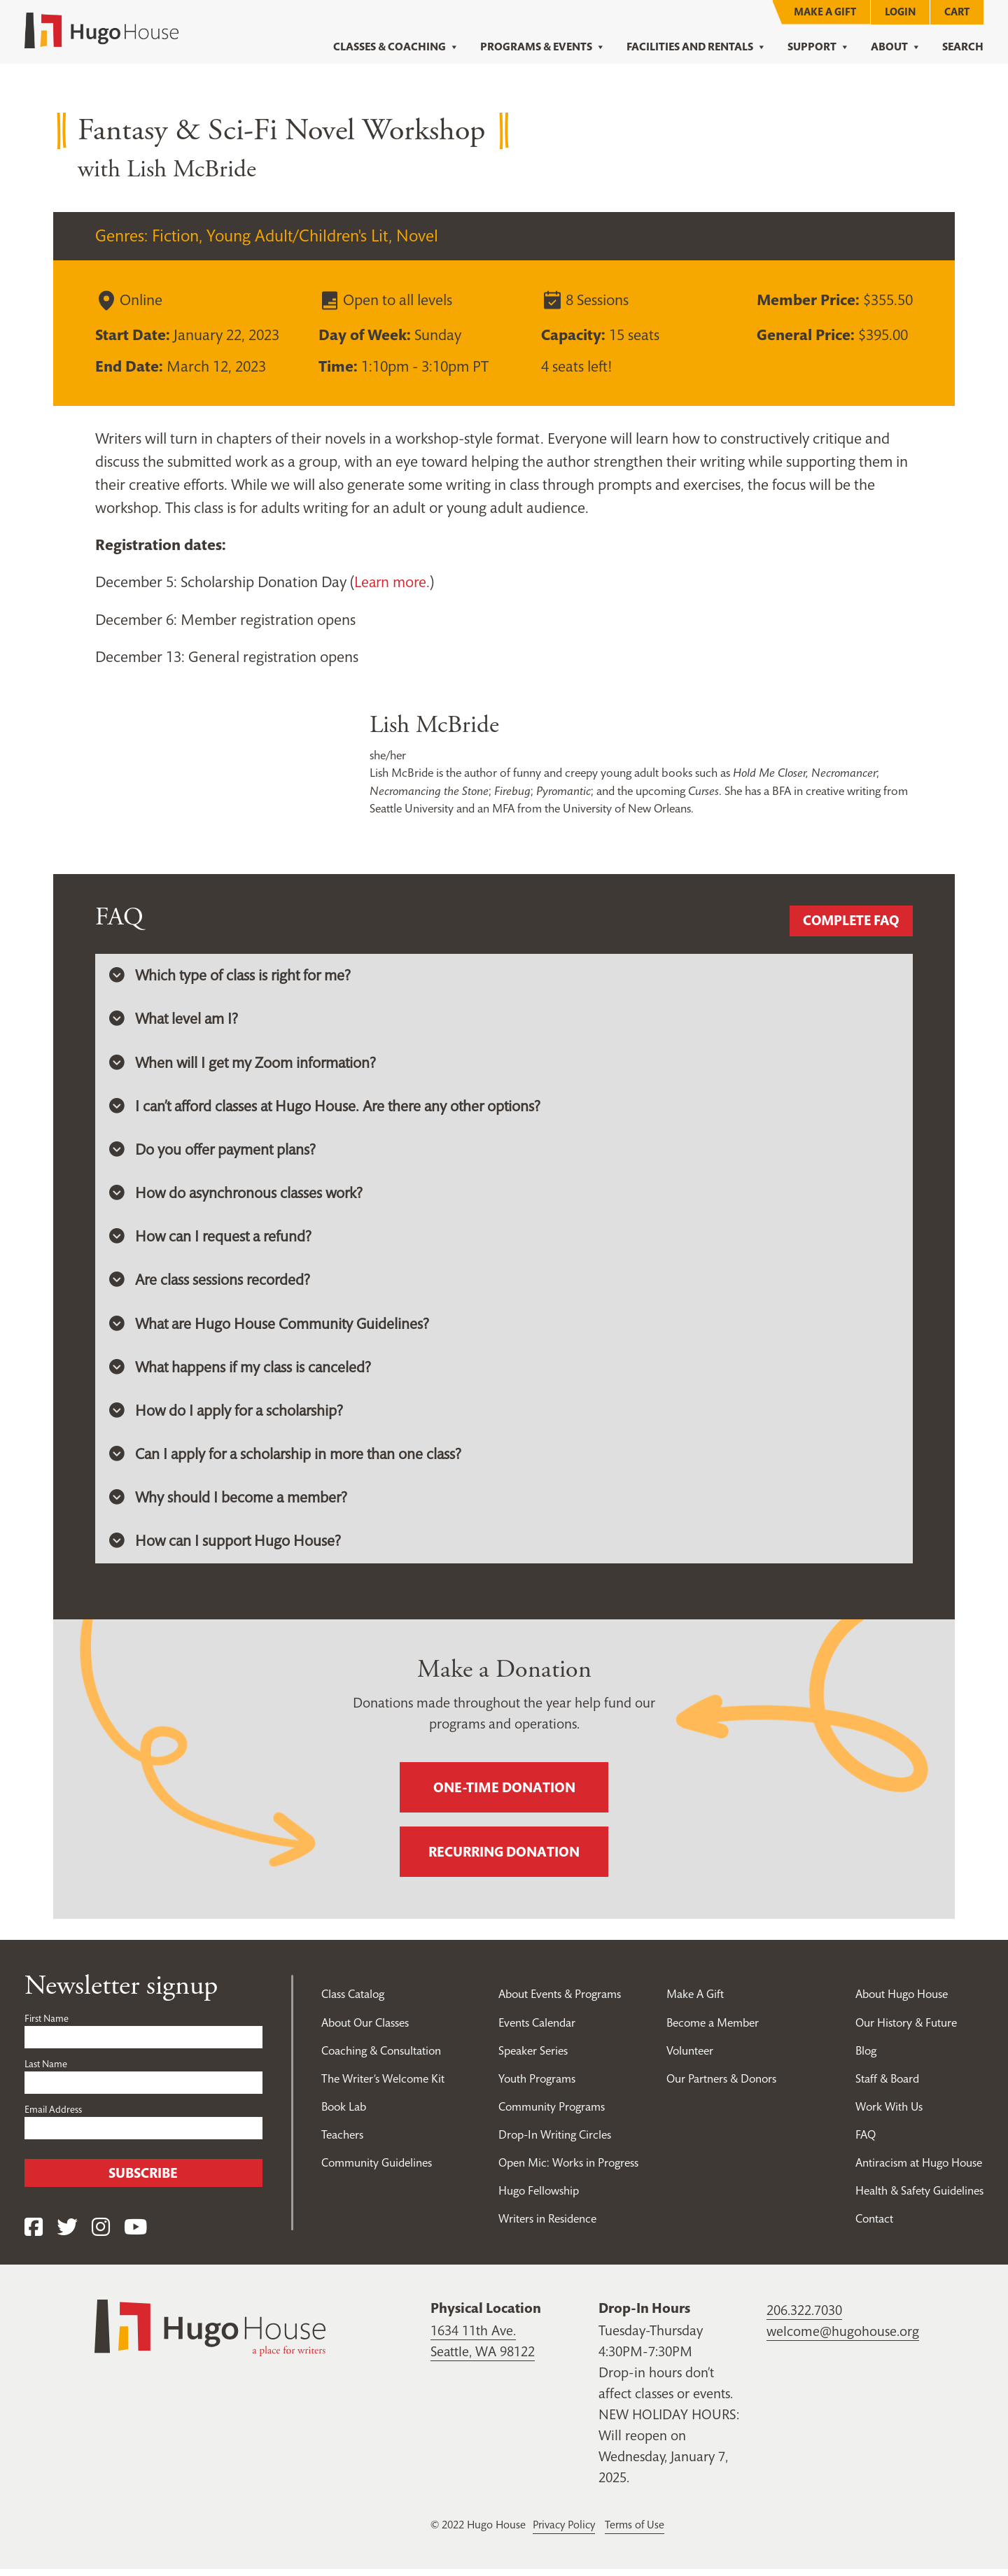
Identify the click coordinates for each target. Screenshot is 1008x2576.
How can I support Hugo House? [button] (226, 1548)
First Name (46, 2026)
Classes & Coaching (396, 47)
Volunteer (690, 2057)
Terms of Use (638, 2532)
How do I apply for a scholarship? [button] (228, 1416)
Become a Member (713, 2029)
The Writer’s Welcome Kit (384, 2085)
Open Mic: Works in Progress (567, 2169)
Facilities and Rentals (696, 47)
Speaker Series (531, 2057)
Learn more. (393, 581)
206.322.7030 (804, 2318)
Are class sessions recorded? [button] (211, 1284)
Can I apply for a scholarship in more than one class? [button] (288, 1460)
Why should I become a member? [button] (229, 1504)
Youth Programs (535, 2085)
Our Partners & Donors (722, 2085)
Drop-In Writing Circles (553, 2141)
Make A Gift (825, 11)
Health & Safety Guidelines (919, 2197)
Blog (866, 2057)
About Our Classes (365, 2029)
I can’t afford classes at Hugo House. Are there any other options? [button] (330, 1108)
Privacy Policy (565, 2532)
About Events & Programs (559, 2001)
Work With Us (890, 2113)
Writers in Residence (546, 2225)
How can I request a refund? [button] (212, 1240)
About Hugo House (902, 2001)
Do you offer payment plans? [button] (213, 1152)
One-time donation (504, 1795)
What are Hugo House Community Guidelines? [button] (271, 1328)
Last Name (45, 2071)
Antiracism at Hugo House (919, 2169)
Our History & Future (906, 2029)
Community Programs (550, 2113)
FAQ (865, 2141)
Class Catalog (353, 2001)
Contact (874, 2225)
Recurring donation (504, 1859)
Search (962, 46)
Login (900, 11)
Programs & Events (543, 47)
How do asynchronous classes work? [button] (238, 1196)
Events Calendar (534, 2029)
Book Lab (345, 2113)
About (896, 47)
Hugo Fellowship (537, 2197)
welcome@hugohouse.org (842, 2339)
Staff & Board (887, 2085)
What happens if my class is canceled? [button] (241, 1372)
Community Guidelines (377, 2169)
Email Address (53, 2117)
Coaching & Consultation (382, 2057)
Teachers (342, 2141)
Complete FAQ (849, 921)
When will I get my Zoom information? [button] (244, 1064)
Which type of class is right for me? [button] (231, 975)
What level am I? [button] (174, 1019)
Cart (956, 11)
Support (819, 47)
